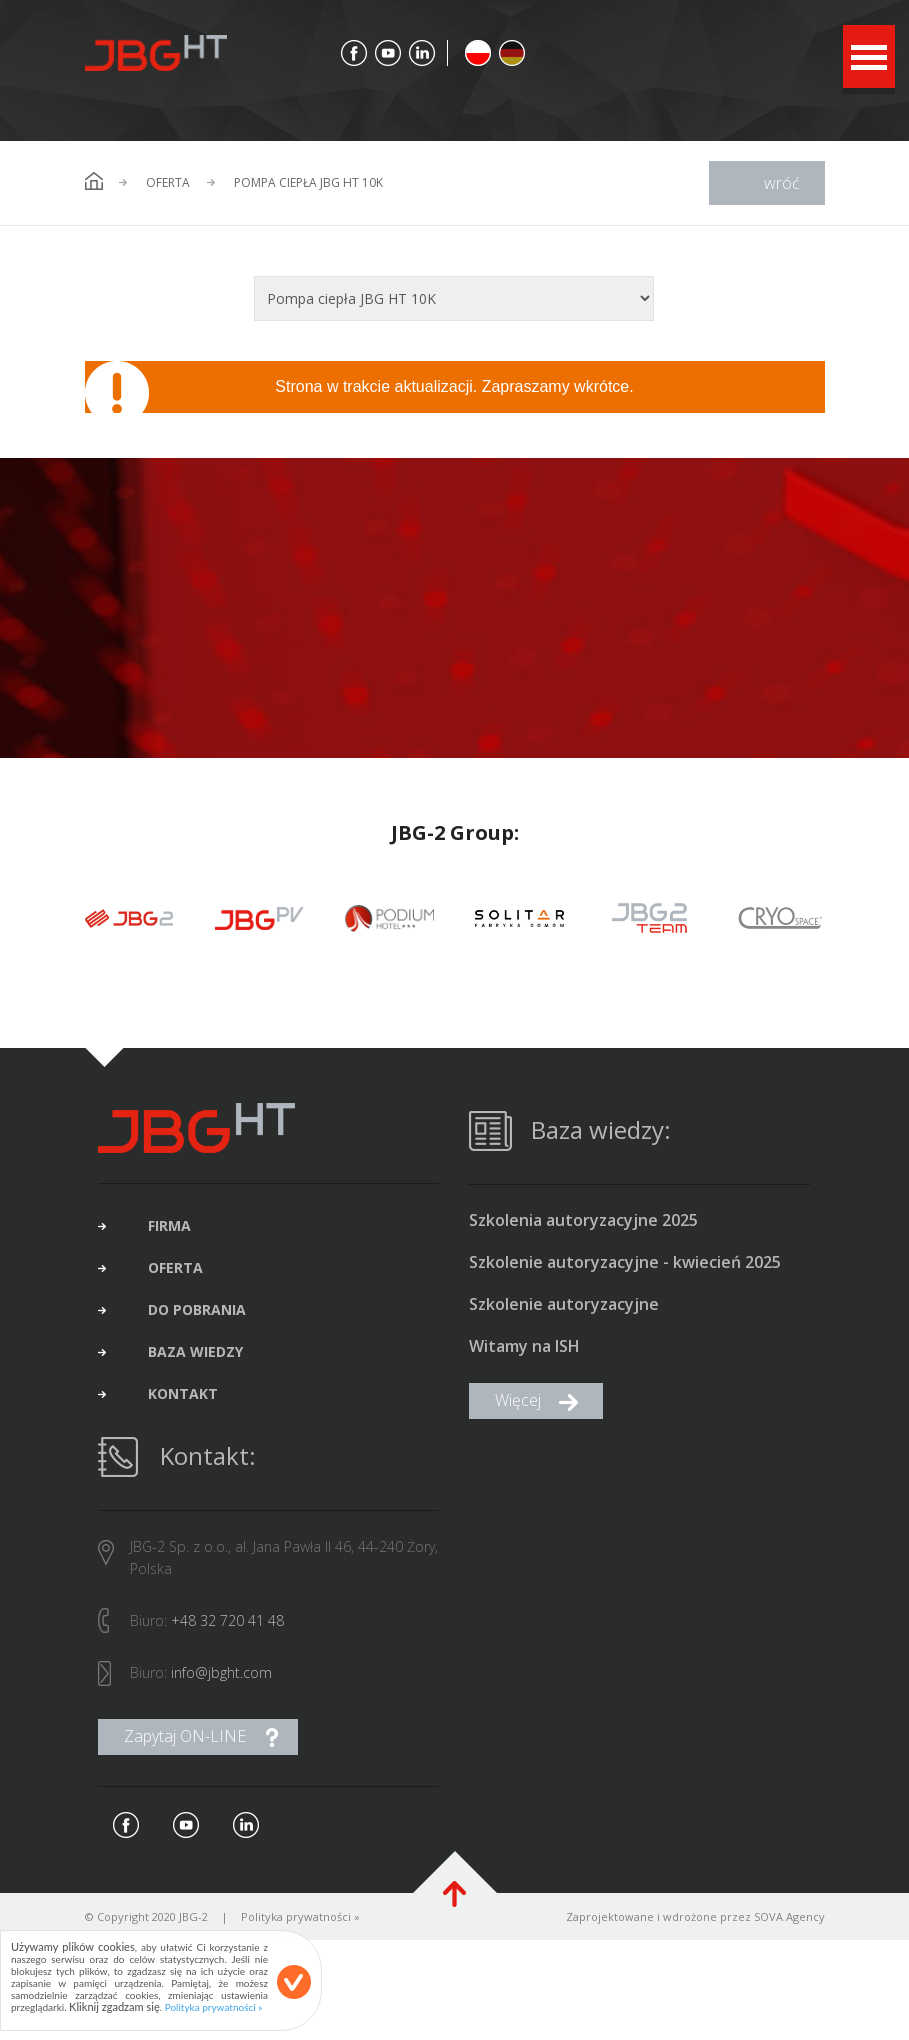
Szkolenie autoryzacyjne (564, 1310)
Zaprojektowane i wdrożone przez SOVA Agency (695, 1922)
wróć (782, 183)
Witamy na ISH (524, 1352)
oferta (175, 1274)
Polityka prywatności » (300, 1922)
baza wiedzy (195, 1358)
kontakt (183, 1400)
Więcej (518, 1406)
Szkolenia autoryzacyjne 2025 (583, 1226)
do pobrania (197, 1316)
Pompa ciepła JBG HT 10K (308, 183)
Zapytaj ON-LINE (185, 1742)
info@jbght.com (221, 1678)
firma (169, 1232)
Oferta (168, 183)
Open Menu (869, 56)
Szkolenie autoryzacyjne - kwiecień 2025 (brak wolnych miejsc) (625, 1269)
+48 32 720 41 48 (227, 1626)
